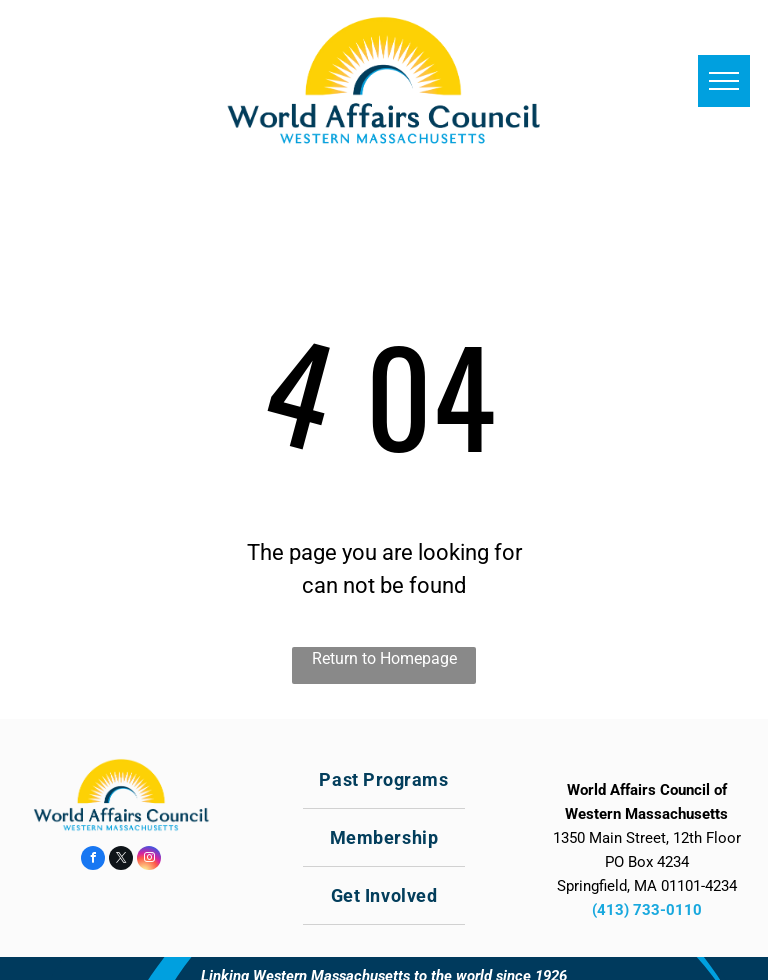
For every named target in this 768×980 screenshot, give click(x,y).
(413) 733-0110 (647, 910)
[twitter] (121, 860)
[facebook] (93, 860)
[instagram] (149, 860)
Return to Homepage (384, 658)
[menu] (724, 81)
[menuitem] (384, 780)
